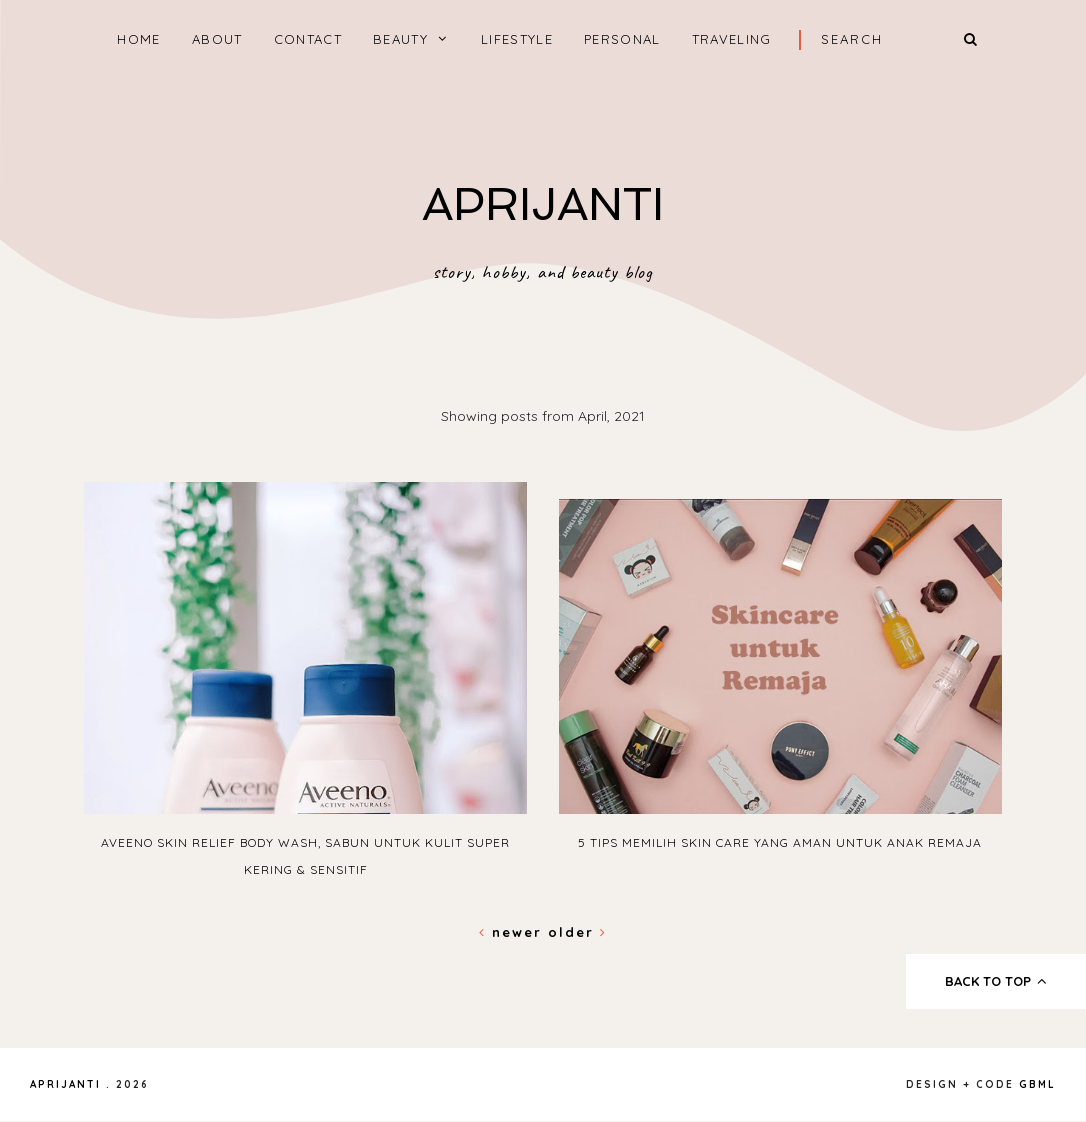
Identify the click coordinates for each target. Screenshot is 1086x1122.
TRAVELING (732, 39)
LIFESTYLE (517, 39)
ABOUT (217, 39)
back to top (996, 981)
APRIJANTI (543, 204)
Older (577, 932)
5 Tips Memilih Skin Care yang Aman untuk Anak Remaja (780, 842)
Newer (513, 932)
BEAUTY (400, 39)
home (138, 39)
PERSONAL (622, 39)
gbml (1037, 1084)
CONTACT (308, 39)
